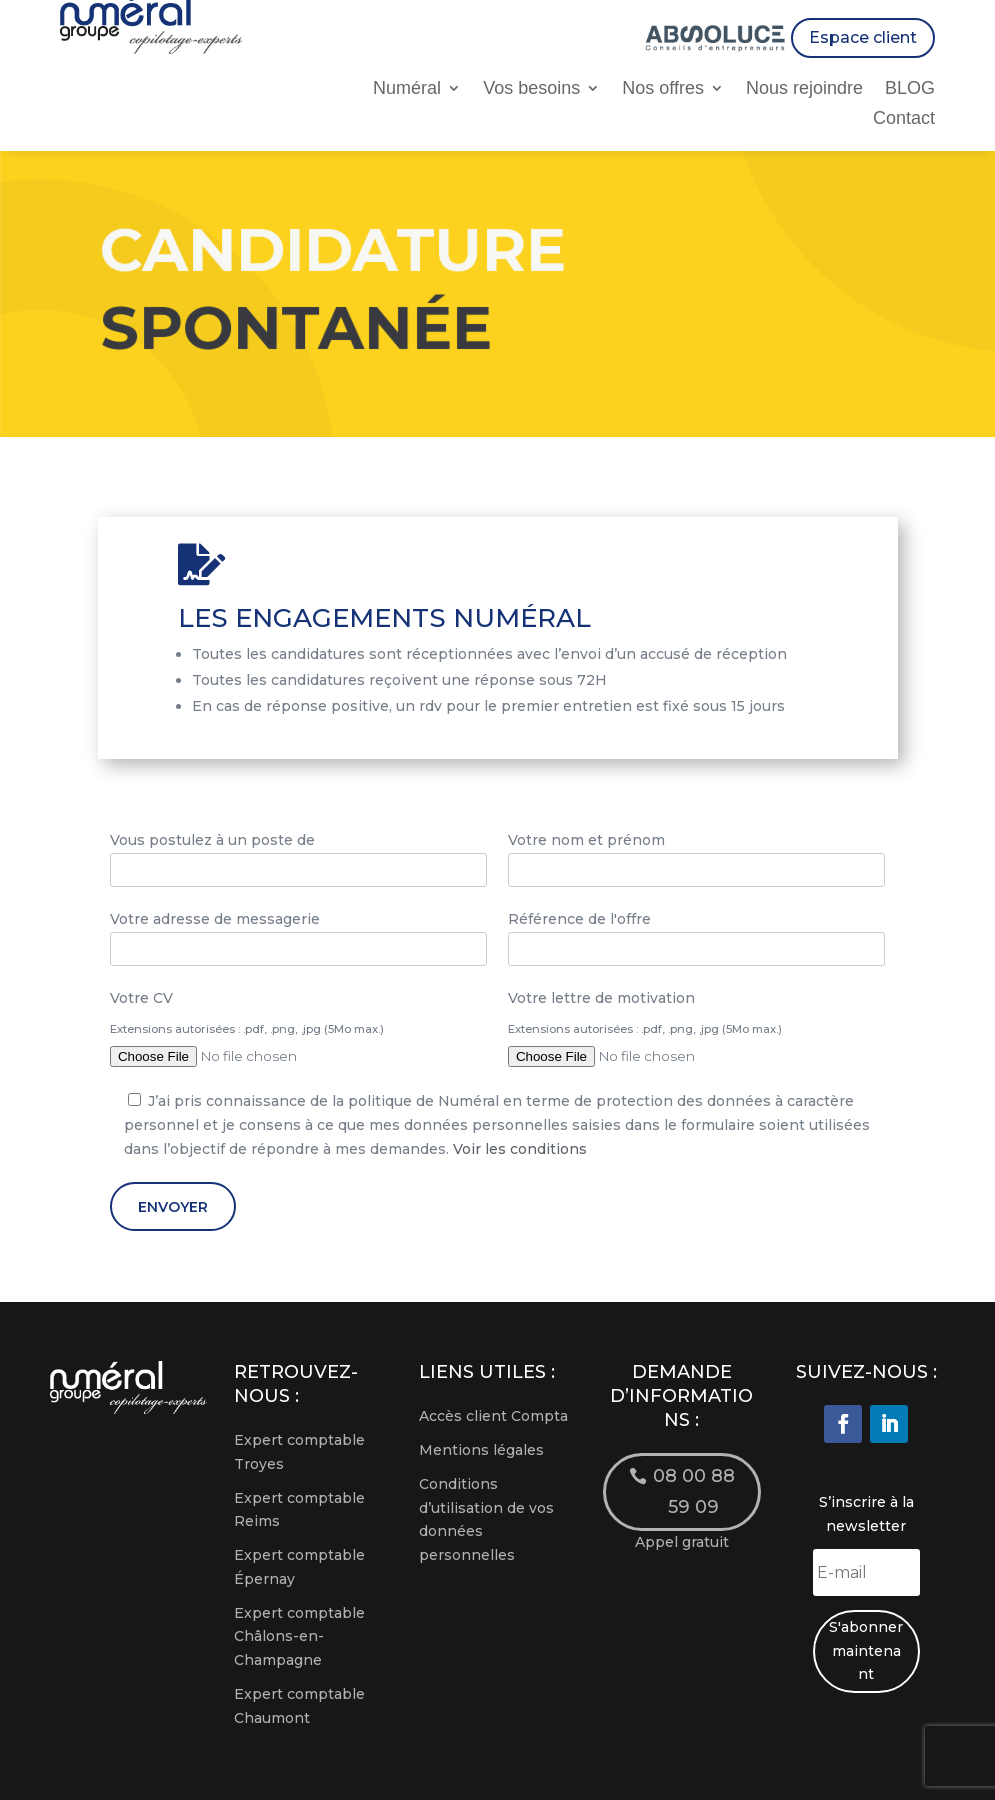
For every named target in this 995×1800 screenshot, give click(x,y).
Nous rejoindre (804, 89)
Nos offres (663, 89)
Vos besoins (531, 89)
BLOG (910, 89)
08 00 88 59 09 (694, 1491)
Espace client (863, 37)
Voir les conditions (520, 1149)
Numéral (407, 89)
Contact (904, 119)
